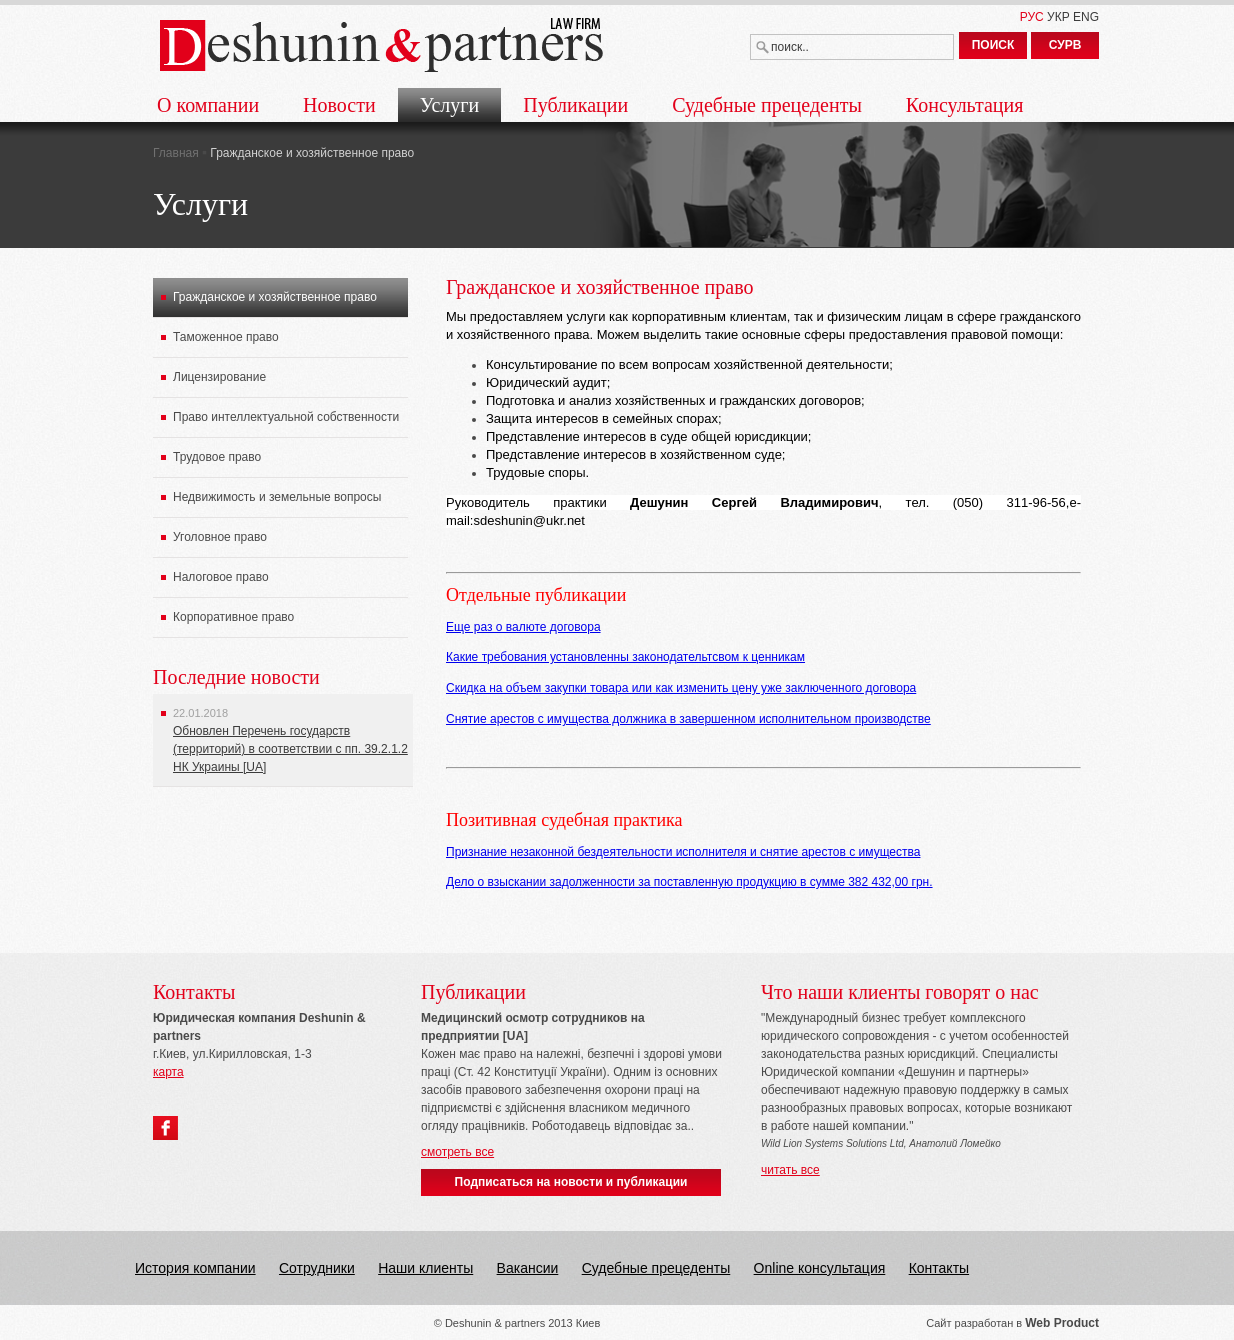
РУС (1032, 17)
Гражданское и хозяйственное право (275, 297)
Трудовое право (217, 457)
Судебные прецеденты (767, 105)
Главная (176, 153)
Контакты (939, 1268)
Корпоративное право (233, 617)
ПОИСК (993, 45)
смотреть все (457, 1152)
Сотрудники (317, 1268)
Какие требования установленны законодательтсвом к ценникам (625, 657)
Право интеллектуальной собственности (286, 417)
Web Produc (1060, 1323)
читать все (790, 1170)
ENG (1086, 17)
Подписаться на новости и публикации (571, 1182)
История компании (195, 1268)
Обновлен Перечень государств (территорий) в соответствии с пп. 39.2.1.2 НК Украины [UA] (290, 749)
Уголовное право (220, 537)
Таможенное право (226, 337)
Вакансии (528, 1268)
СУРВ (1065, 45)
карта (168, 1072)
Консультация (965, 105)
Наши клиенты (425, 1268)
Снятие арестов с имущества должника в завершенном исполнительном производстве (688, 719)
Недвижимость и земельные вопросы (277, 497)
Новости (339, 105)
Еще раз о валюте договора (523, 627)
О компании (208, 105)
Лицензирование (219, 377)
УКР (1058, 17)
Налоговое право (221, 577)
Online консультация (820, 1268)
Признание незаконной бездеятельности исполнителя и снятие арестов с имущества (683, 852)
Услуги (450, 105)
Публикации (575, 105)
